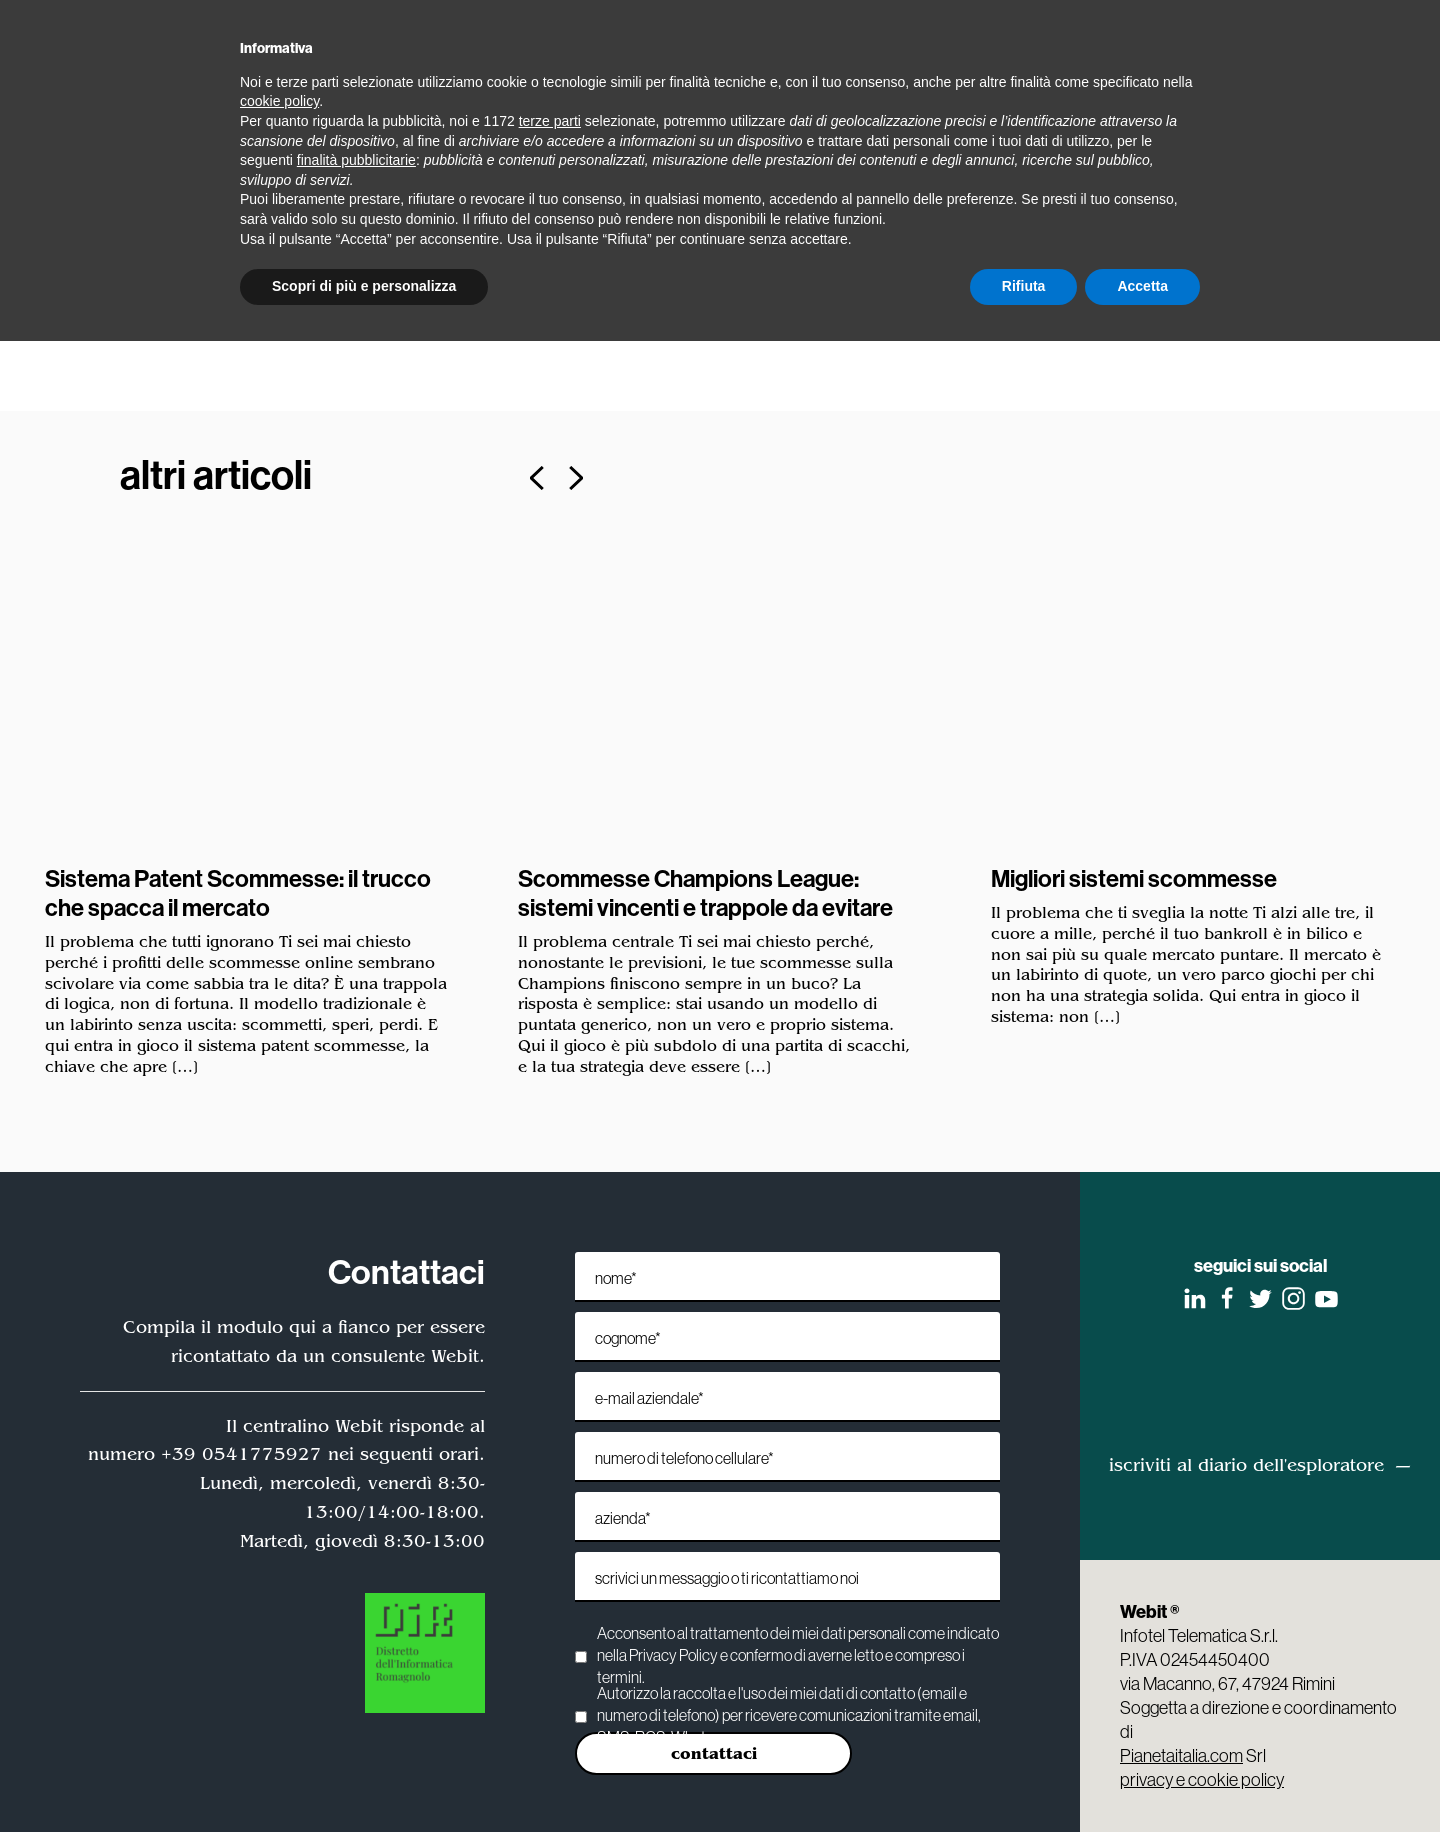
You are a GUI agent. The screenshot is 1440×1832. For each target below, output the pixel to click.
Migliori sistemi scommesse (1134, 878)
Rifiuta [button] (1024, 286)
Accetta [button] (1142, 286)
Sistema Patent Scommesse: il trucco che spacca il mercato (239, 892)
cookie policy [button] (279, 101)
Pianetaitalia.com (1181, 1755)
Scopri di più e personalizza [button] (364, 286)
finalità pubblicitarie (356, 160)
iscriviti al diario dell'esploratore (1246, 1465)
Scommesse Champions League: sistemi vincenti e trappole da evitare (707, 892)
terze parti (550, 121)
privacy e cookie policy (1202, 1779)
